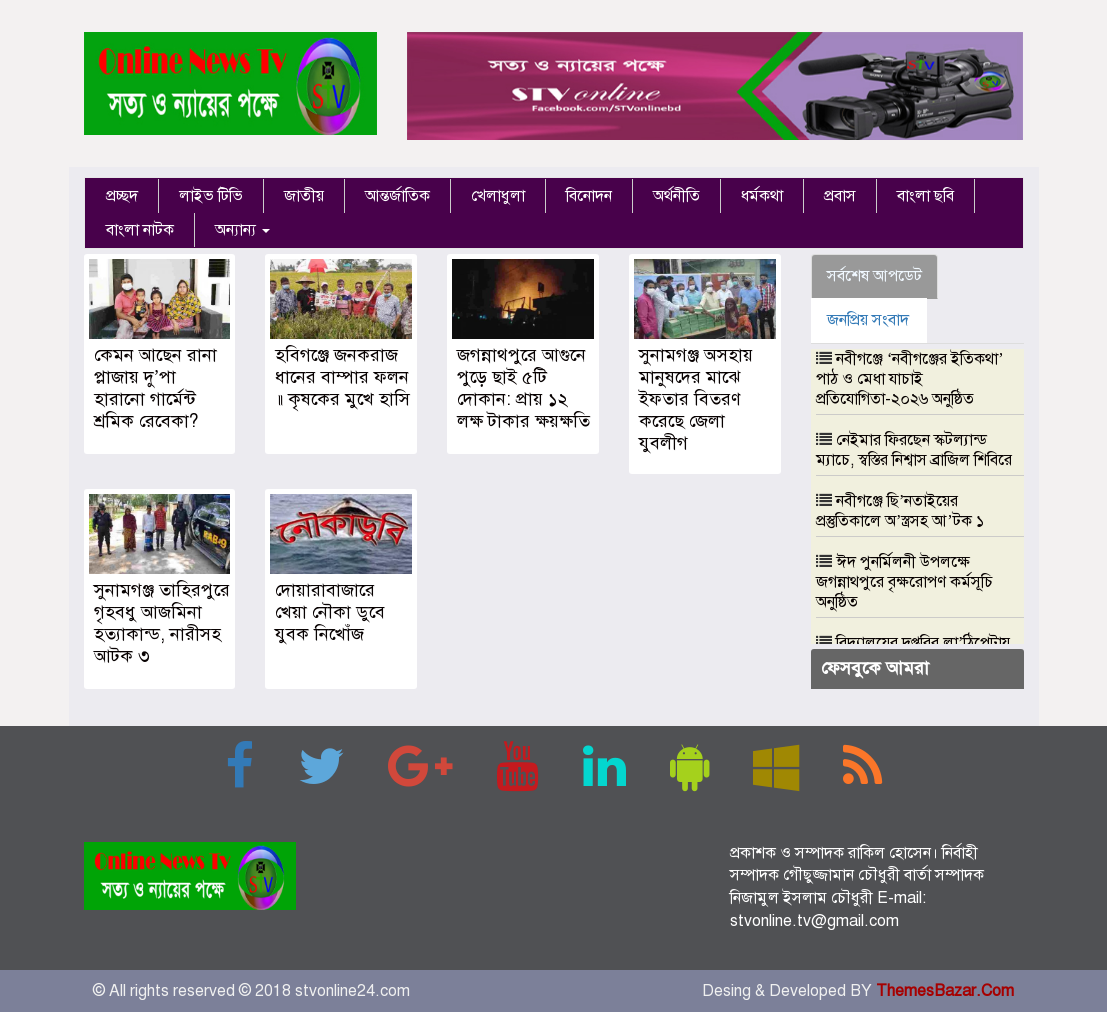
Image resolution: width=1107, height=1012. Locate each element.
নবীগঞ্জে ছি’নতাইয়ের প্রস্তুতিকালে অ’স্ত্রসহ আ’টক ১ (900, 511)
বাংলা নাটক (140, 230)
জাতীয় (304, 196)
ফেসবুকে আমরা (875, 668)
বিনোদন (589, 196)
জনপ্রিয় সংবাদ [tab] (868, 320)
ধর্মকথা (762, 196)
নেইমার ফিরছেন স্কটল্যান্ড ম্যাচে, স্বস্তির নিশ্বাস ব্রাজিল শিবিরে (914, 450)
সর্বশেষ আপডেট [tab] (874, 276)
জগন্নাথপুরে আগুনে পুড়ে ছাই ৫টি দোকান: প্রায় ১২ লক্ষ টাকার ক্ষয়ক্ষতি (523, 388)
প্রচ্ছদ (122, 196)
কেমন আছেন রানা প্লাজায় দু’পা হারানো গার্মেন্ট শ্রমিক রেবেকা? (155, 388)
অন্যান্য (242, 230)
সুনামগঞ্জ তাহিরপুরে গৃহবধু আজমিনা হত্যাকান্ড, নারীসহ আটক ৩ (162, 623)
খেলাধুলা (498, 196)
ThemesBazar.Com (945, 991)
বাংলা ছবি (925, 196)
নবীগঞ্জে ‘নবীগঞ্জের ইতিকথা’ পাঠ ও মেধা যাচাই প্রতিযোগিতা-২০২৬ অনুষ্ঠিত (910, 379)
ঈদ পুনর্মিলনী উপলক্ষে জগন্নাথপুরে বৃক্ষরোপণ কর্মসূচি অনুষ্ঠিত (904, 582)
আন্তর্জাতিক (397, 196)
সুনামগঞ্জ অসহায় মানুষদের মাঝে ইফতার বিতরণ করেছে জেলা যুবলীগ (696, 399)
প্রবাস (840, 196)
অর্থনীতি (676, 196)
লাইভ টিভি (211, 196)
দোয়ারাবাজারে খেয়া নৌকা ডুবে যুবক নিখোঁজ (330, 612)
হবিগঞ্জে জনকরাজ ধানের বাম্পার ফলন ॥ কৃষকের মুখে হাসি (342, 377)
